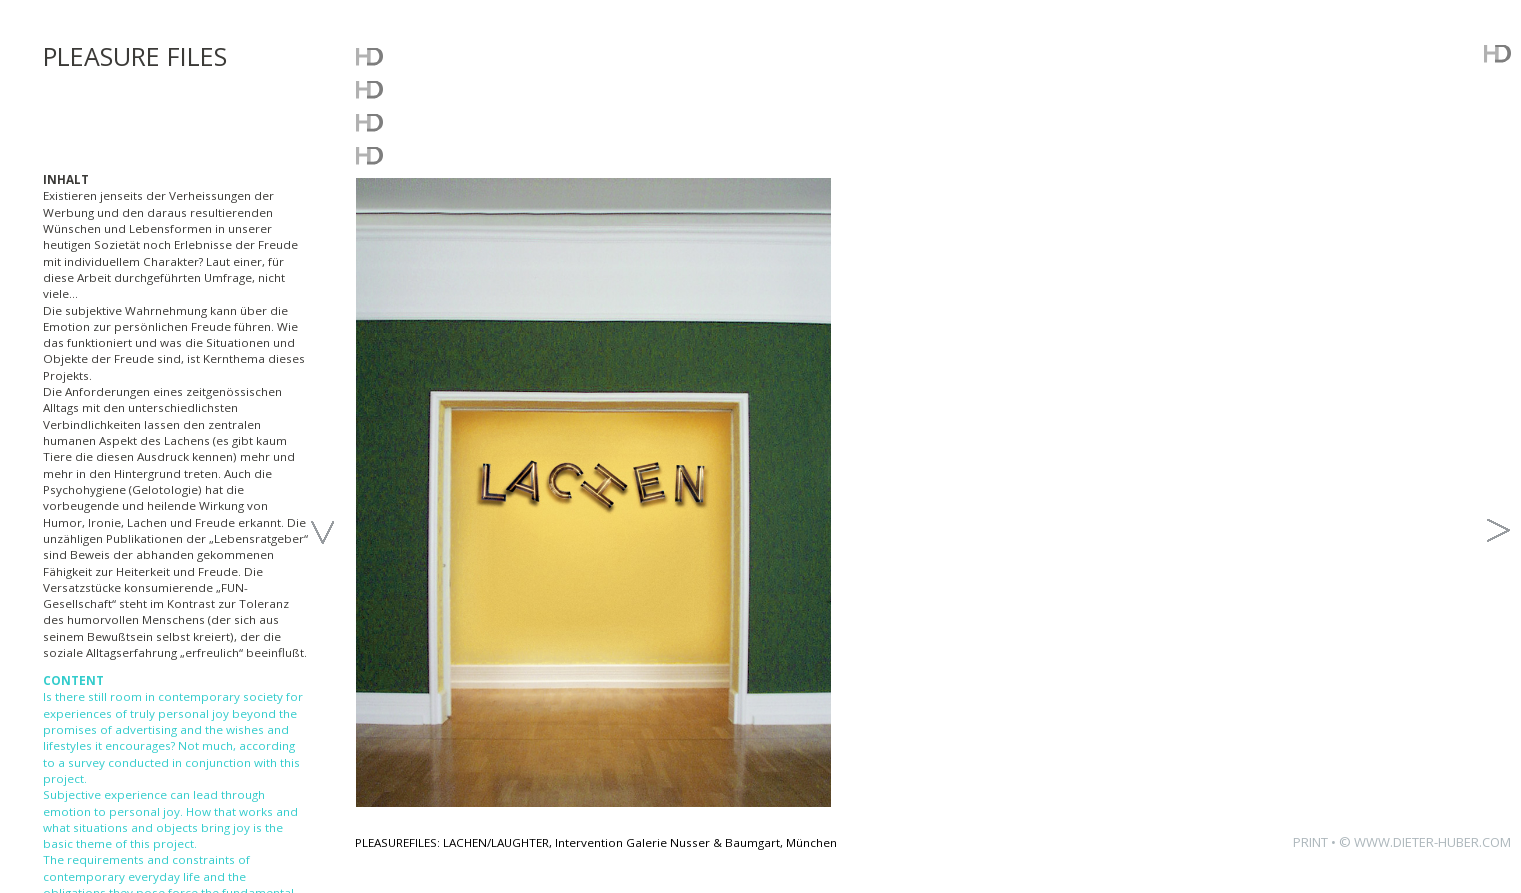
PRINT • (1316, 842)
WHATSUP (414, 55)
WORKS (399, 88)
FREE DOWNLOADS (467, 121)
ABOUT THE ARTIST (469, 154)
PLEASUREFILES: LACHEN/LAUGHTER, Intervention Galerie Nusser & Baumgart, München (596, 842)
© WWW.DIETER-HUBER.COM (1425, 842)
